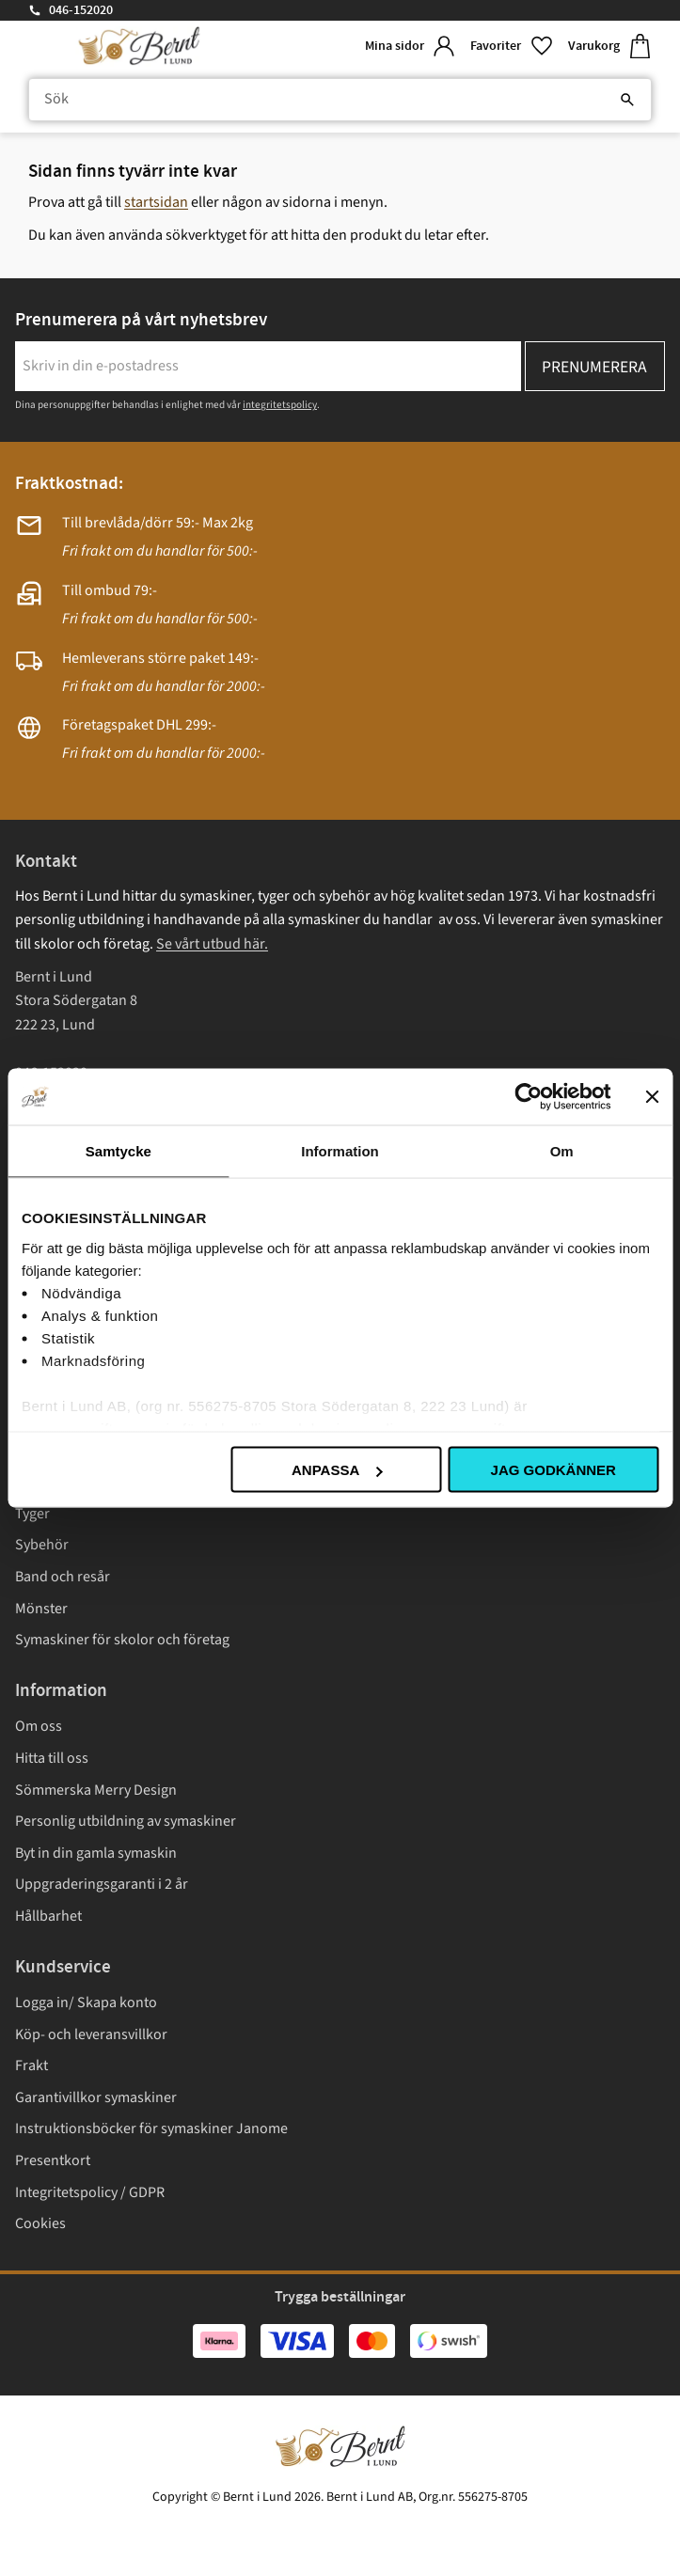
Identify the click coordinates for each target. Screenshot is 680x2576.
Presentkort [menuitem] (52, 2160)
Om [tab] (562, 1151)
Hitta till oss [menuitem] (51, 1758)
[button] (511, 46)
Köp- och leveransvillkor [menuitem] (91, 2034)
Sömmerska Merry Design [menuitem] (96, 1790)
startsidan (156, 202)
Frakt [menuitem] (31, 2065)
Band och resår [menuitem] (62, 1576)
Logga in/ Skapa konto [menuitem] (86, 2002)
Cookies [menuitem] (40, 2223)
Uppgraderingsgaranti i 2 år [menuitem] (101, 1884)
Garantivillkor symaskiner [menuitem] (96, 2097)
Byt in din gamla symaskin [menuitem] (96, 1853)
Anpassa (337, 1470)
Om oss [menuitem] (38, 1726)
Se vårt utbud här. (212, 944)
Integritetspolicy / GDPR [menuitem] (90, 2192)
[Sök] (627, 99)
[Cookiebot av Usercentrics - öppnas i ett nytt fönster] (528, 1097)
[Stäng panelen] (651, 1097)
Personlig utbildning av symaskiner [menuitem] (125, 1821)
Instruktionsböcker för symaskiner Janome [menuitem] (151, 2128)
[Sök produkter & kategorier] (340, 99)
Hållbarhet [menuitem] (48, 1916)
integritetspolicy (280, 405)
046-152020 (81, 10)
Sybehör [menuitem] (42, 1544)
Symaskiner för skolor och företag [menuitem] (122, 1639)
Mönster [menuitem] (41, 1608)
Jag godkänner (553, 1470)
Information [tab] (340, 1151)
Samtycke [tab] (118, 1151)
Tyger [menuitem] (32, 1513)
